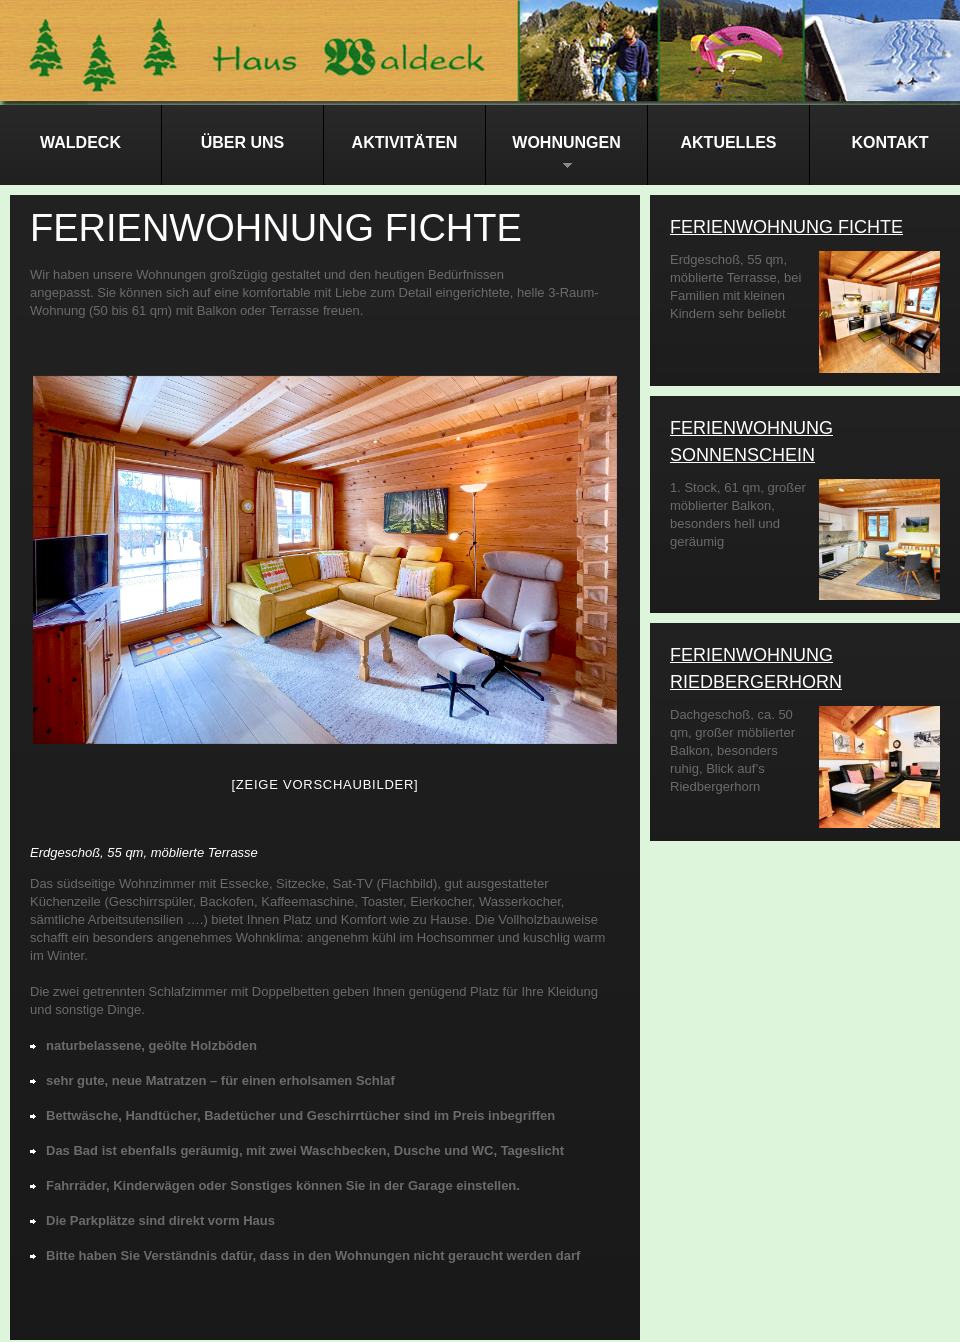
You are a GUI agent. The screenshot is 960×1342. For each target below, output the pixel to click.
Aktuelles (729, 142)
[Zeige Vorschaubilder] (325, 784)
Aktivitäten (405, 142)
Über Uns (243, 142)
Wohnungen (553, 159)
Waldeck (80, 142)
